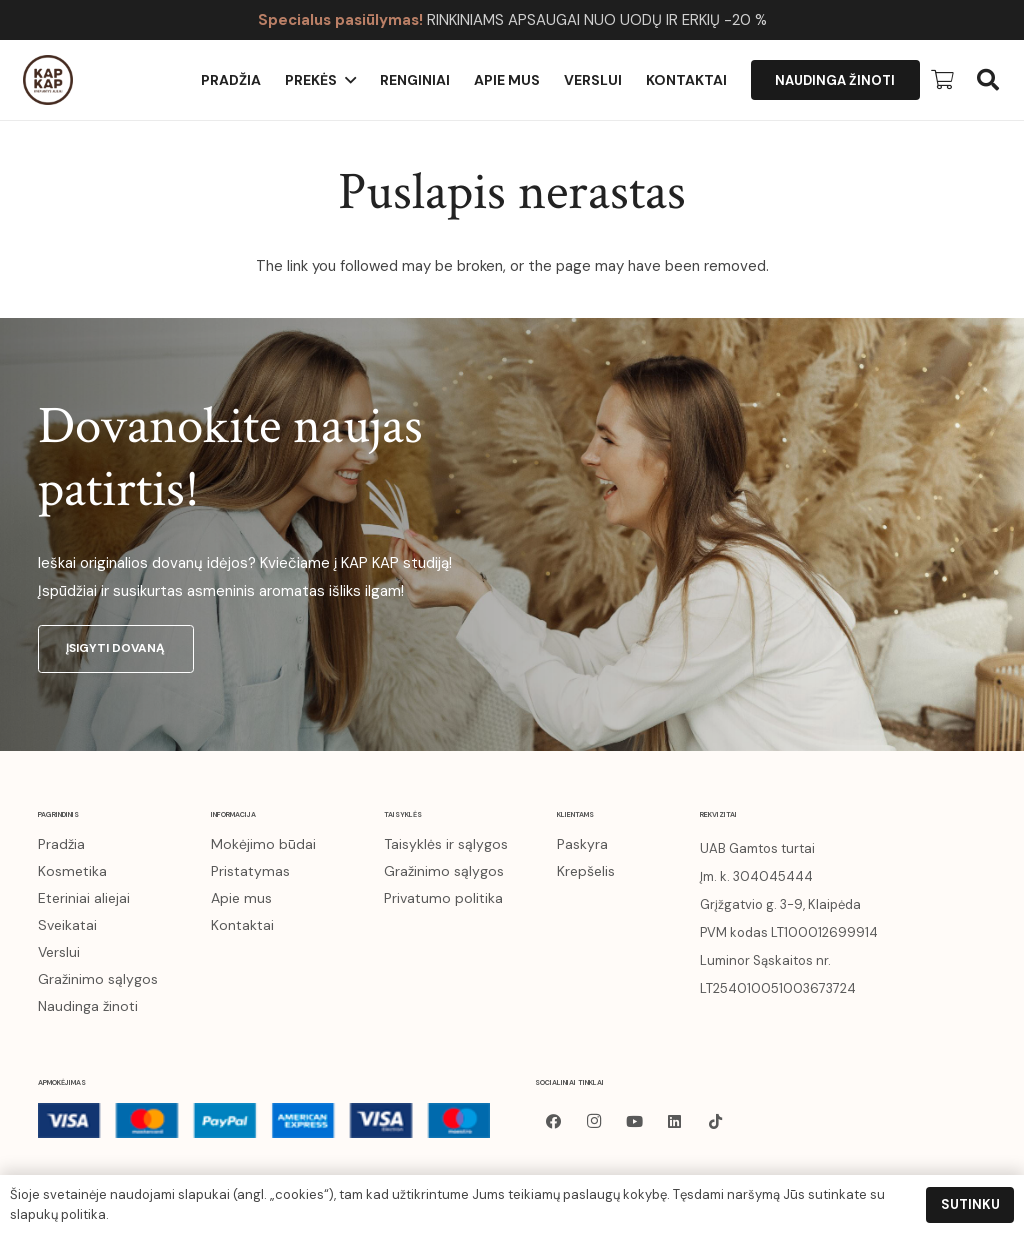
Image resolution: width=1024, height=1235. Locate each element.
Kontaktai (242, 925)
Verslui (59, 952)
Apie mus (241, 898)
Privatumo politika (443, 898)
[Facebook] (554, 1122)
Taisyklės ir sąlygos (446, 844)
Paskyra (582, 844)
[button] (988, 80)
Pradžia (61, 844)
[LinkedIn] (675, 1122)
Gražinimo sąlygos (98, 979)
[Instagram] (594, 1122)
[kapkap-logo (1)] (48, 80)
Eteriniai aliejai (84, 898)
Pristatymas (250, 871)
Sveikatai (67, 925)
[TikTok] (716, 1122)
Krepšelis (586, 871)
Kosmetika (72, 871)
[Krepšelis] (942, 80)
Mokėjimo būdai (263, 844)
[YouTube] (635, 1122)
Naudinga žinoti (88, 1006)
